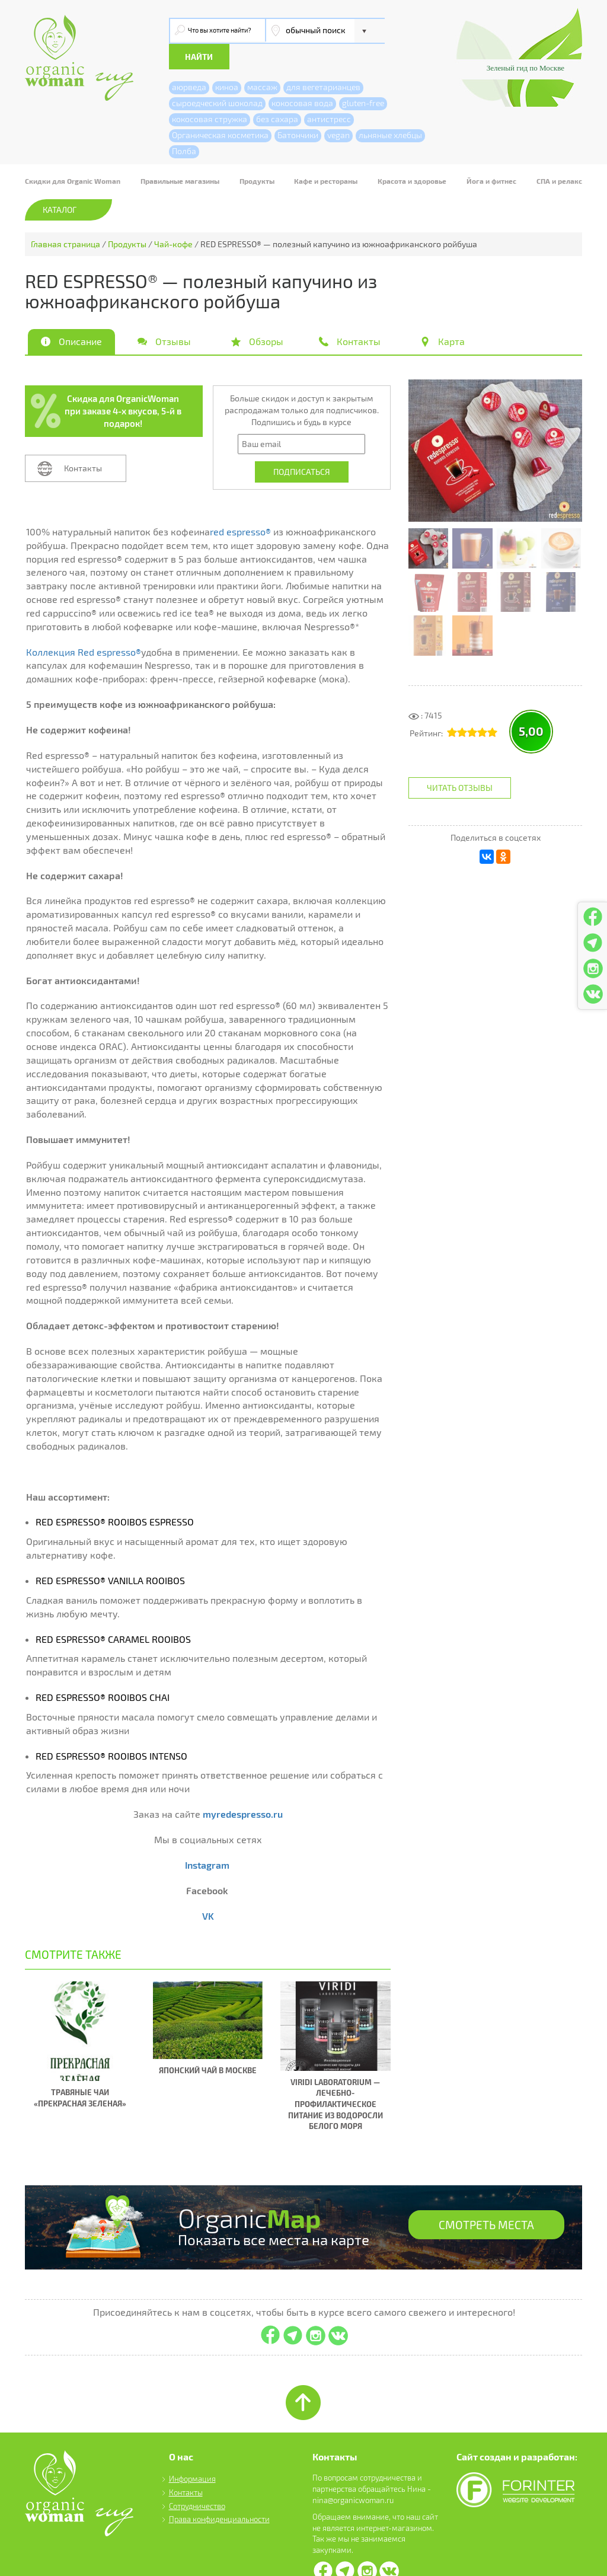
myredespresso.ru (243, 1788)
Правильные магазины (179, 155)
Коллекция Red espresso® (83, 625)
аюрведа (189, 61)
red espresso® (240, 506)
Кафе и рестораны (325, 155)
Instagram (207, 1839)
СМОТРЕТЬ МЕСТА (484, 2201)
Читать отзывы (460, 761)
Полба (184, 125)
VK (208, 1889)
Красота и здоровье (412, 155)
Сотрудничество (197, 2480)
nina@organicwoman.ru (353, 2474)
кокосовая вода (302, 77)
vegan (338, 109)
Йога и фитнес (491, 155)
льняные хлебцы (390, 109)
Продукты (256, 155)
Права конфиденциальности (219, 2493)
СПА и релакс (559, 155)
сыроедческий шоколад (217, 77)
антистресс (329, 93)
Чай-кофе (173, 218)
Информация (192, 2453)
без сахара (277, 93)
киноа (226, 61)
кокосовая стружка (209, 93)
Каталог (59, 184)
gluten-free (363, 77)
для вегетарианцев (323, 61)
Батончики (297, 109)
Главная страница (65, 218)
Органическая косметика (220, 109)
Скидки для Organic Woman (72, 155)
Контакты (83, 443)
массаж (262, 61)
